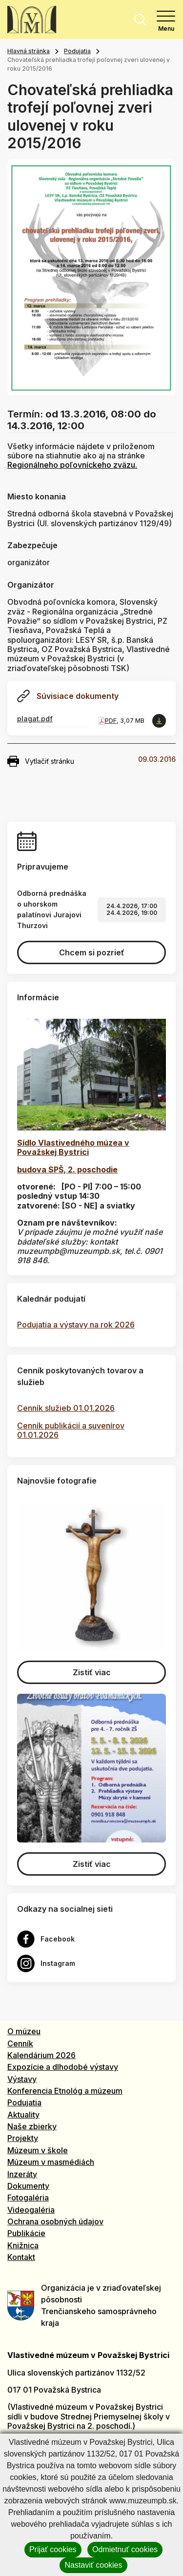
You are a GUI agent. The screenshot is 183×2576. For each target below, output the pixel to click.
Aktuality (23, 2115)
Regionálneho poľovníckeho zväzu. (72, 465)
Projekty (22, 2138)
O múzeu (24, 2031)
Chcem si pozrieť (91, 952)
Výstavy (22, 2079)
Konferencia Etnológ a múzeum (64, 2091)
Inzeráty (22, 2174)
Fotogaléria (28, 2197)
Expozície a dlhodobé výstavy (62, 2067)
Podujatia (77, 51)
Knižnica (23, 2245)
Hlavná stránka (28, 51)
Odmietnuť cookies (125, 2549)
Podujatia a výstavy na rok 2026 (76, 1324)
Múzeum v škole (37, 2150)
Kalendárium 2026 (41, 2055)
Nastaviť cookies (93, 2565)
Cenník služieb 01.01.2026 (66, 1408)
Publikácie (26, 2233)
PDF (111, 720)
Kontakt (21, 2257)
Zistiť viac (92, 1672)
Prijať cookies (53, 2549)
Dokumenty (28, 2186)
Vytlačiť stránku (40, 761)
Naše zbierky (32, 2126)
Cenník (20, 2043)
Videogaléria (31, 2210)
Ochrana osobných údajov (55, 2221)
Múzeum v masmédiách (50, 2162)
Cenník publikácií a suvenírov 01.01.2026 (70, 1430)
